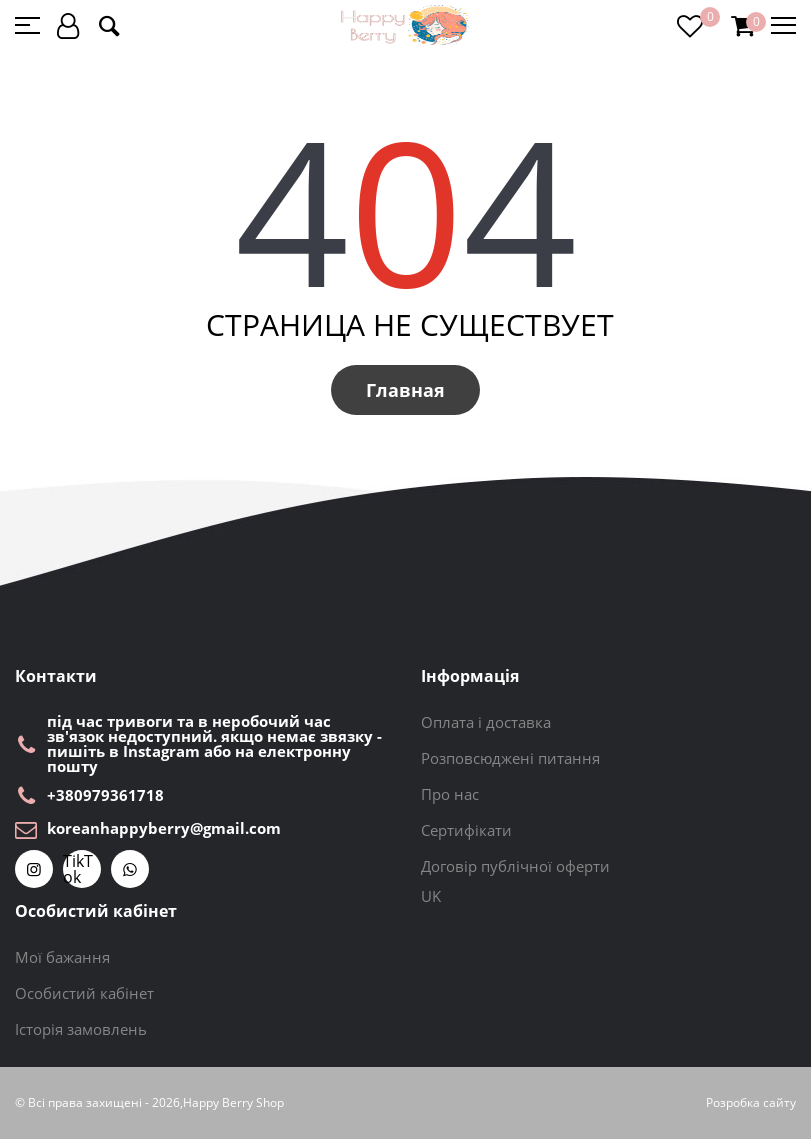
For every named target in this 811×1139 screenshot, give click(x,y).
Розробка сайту (751, 1103)
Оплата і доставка (486, 722)
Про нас (450, 794)
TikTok (78, 869)
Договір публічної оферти (515, 866)
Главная (405, 390)
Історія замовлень (81, 1029)
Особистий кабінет (84, 993)
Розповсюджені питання (510, 758)
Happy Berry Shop (233, 1103)
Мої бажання (62, 957)
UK (431, 896)
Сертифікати (466, 830)
